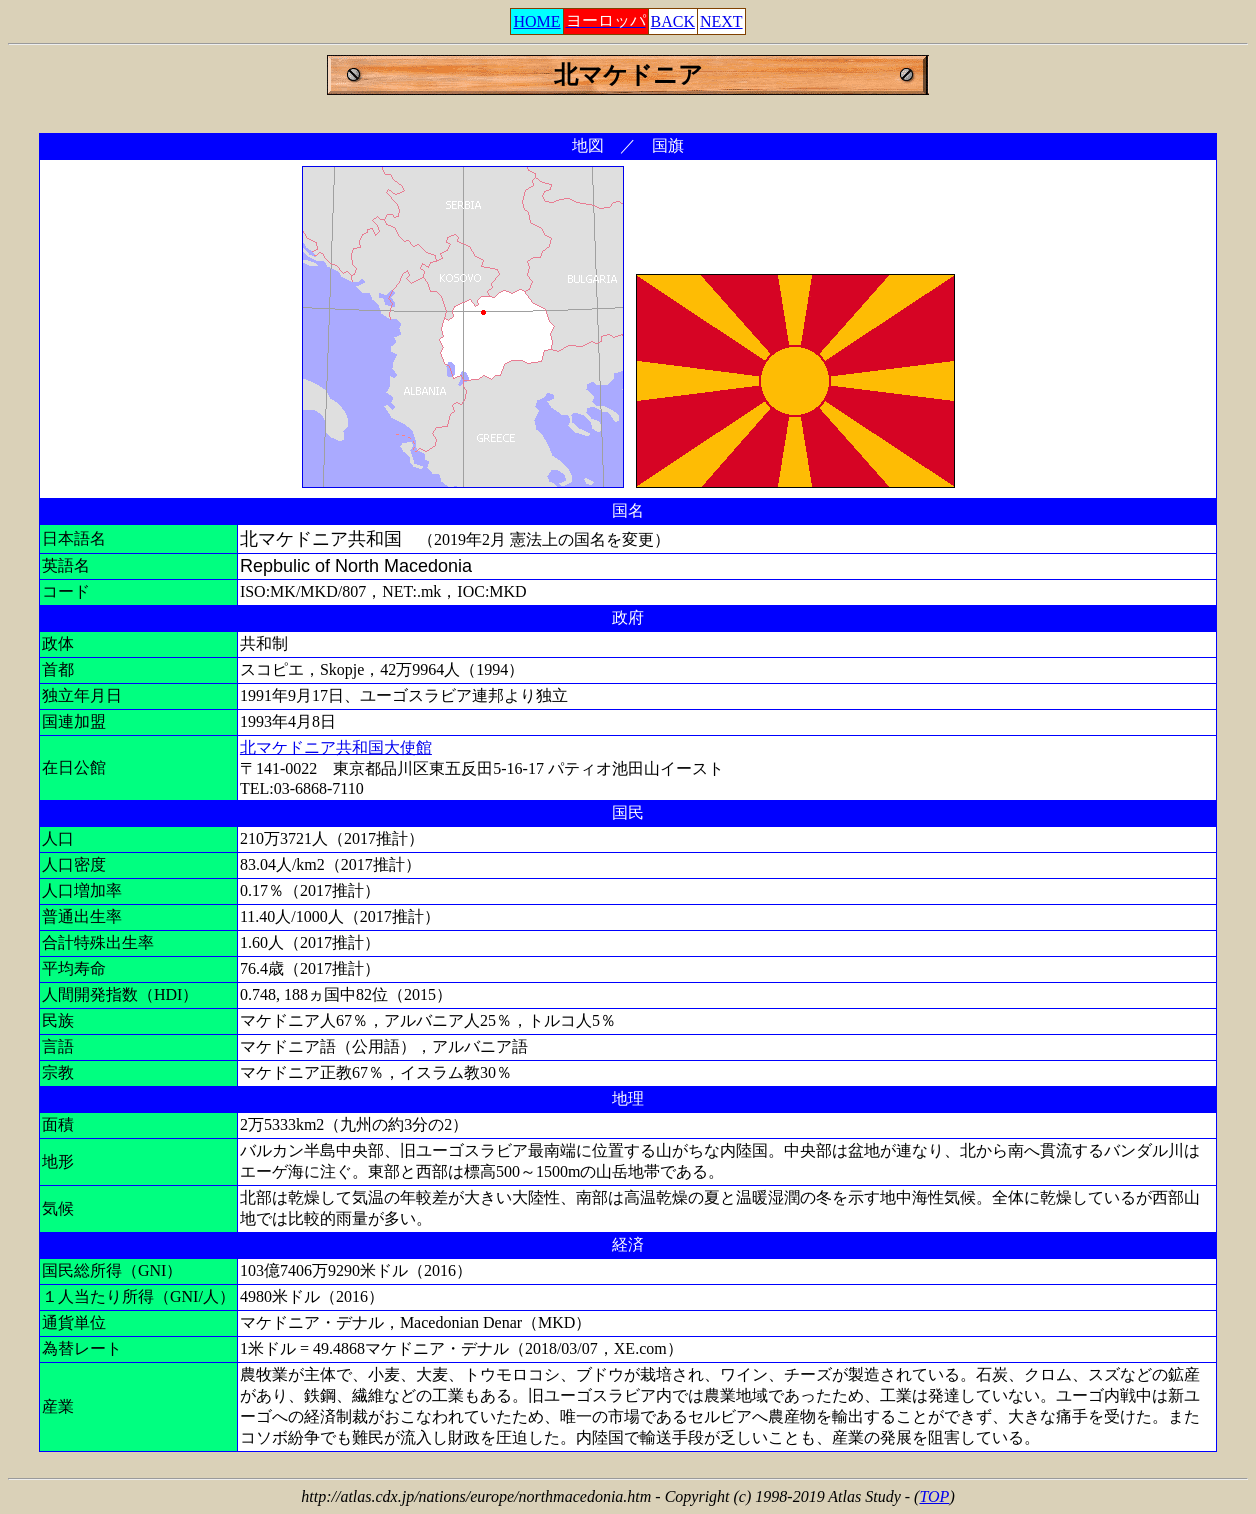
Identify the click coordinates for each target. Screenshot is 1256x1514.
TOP (934, 1496)
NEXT (721, 21)
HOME (536, 21)
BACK (673, 21)
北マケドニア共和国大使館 (336, 747)
